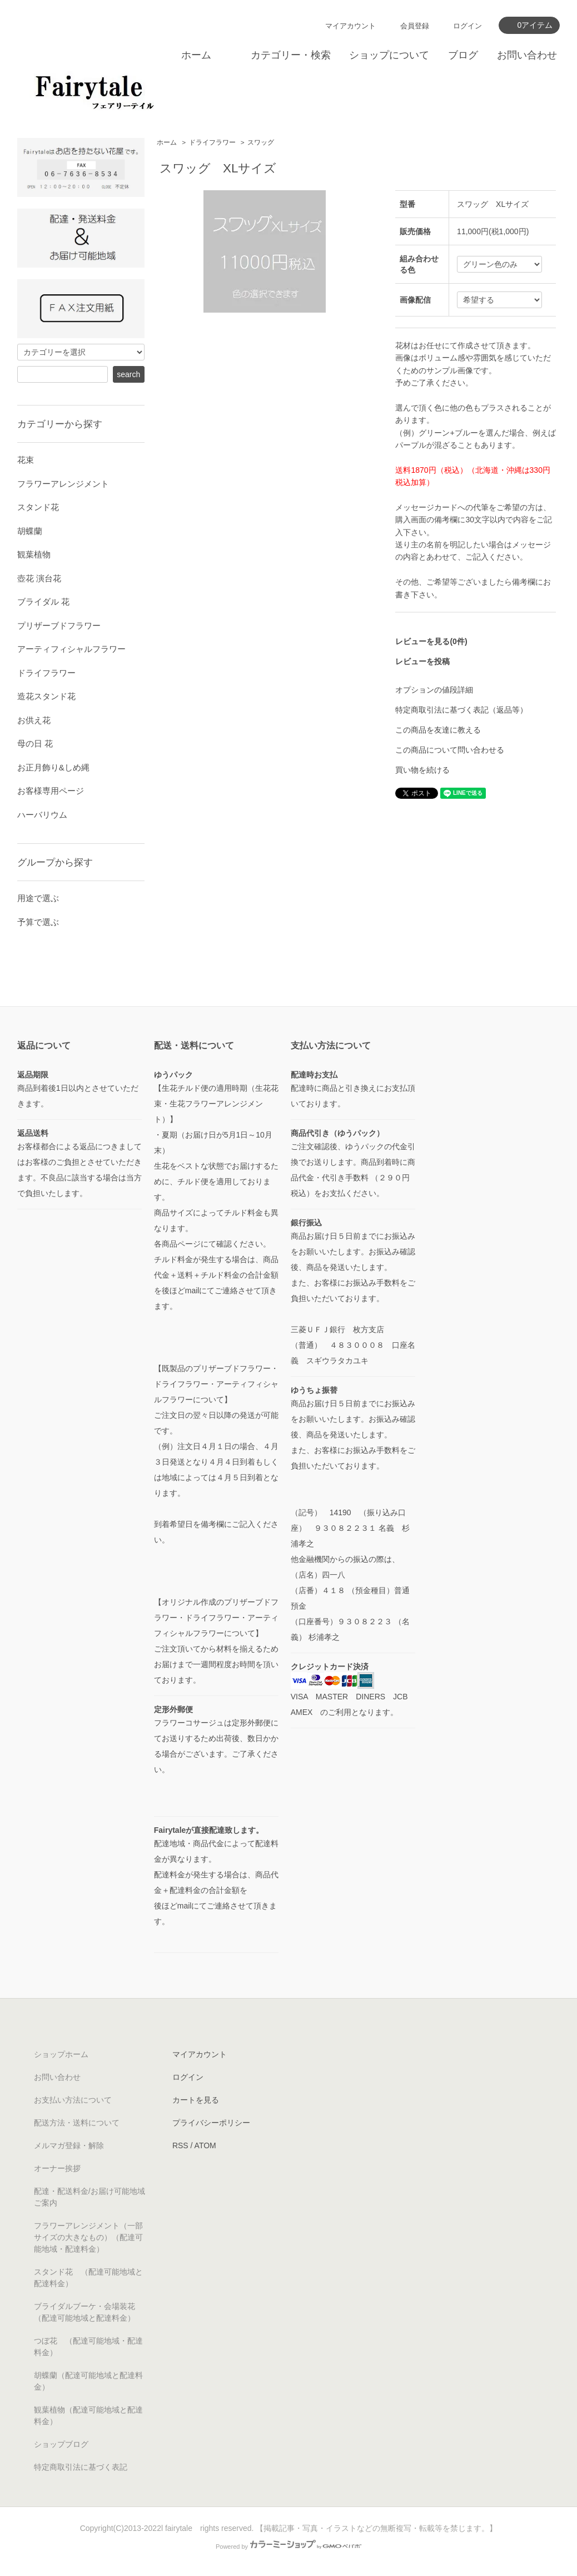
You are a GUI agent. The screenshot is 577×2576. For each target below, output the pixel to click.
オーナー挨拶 (57, 2168)
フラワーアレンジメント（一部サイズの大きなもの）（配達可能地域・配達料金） (88, 2237)
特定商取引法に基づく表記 (80, 2467)
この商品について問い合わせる (449, 749)
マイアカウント (350, 26)
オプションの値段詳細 (434, 689)
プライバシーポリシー (211, 2122)
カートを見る (195, 2099)
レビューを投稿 (422, 661)
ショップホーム (61, 2054)
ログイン (467, 26)
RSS (180, 2145)
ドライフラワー (212, 142)
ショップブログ (61, 2444)
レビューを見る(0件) (431, 641)
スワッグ (260, 142)
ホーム (196, 55)
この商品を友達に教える (438, 729)
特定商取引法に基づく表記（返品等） (461, 709)
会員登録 (414, 26)
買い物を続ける (422, 769)
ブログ (463, 55)
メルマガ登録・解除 (69, 2145)
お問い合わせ (527, 55)
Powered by (288, 2546)
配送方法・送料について (77, 2122)
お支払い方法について (73, 2099)
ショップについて (389, 55)
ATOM (205, 2145)
